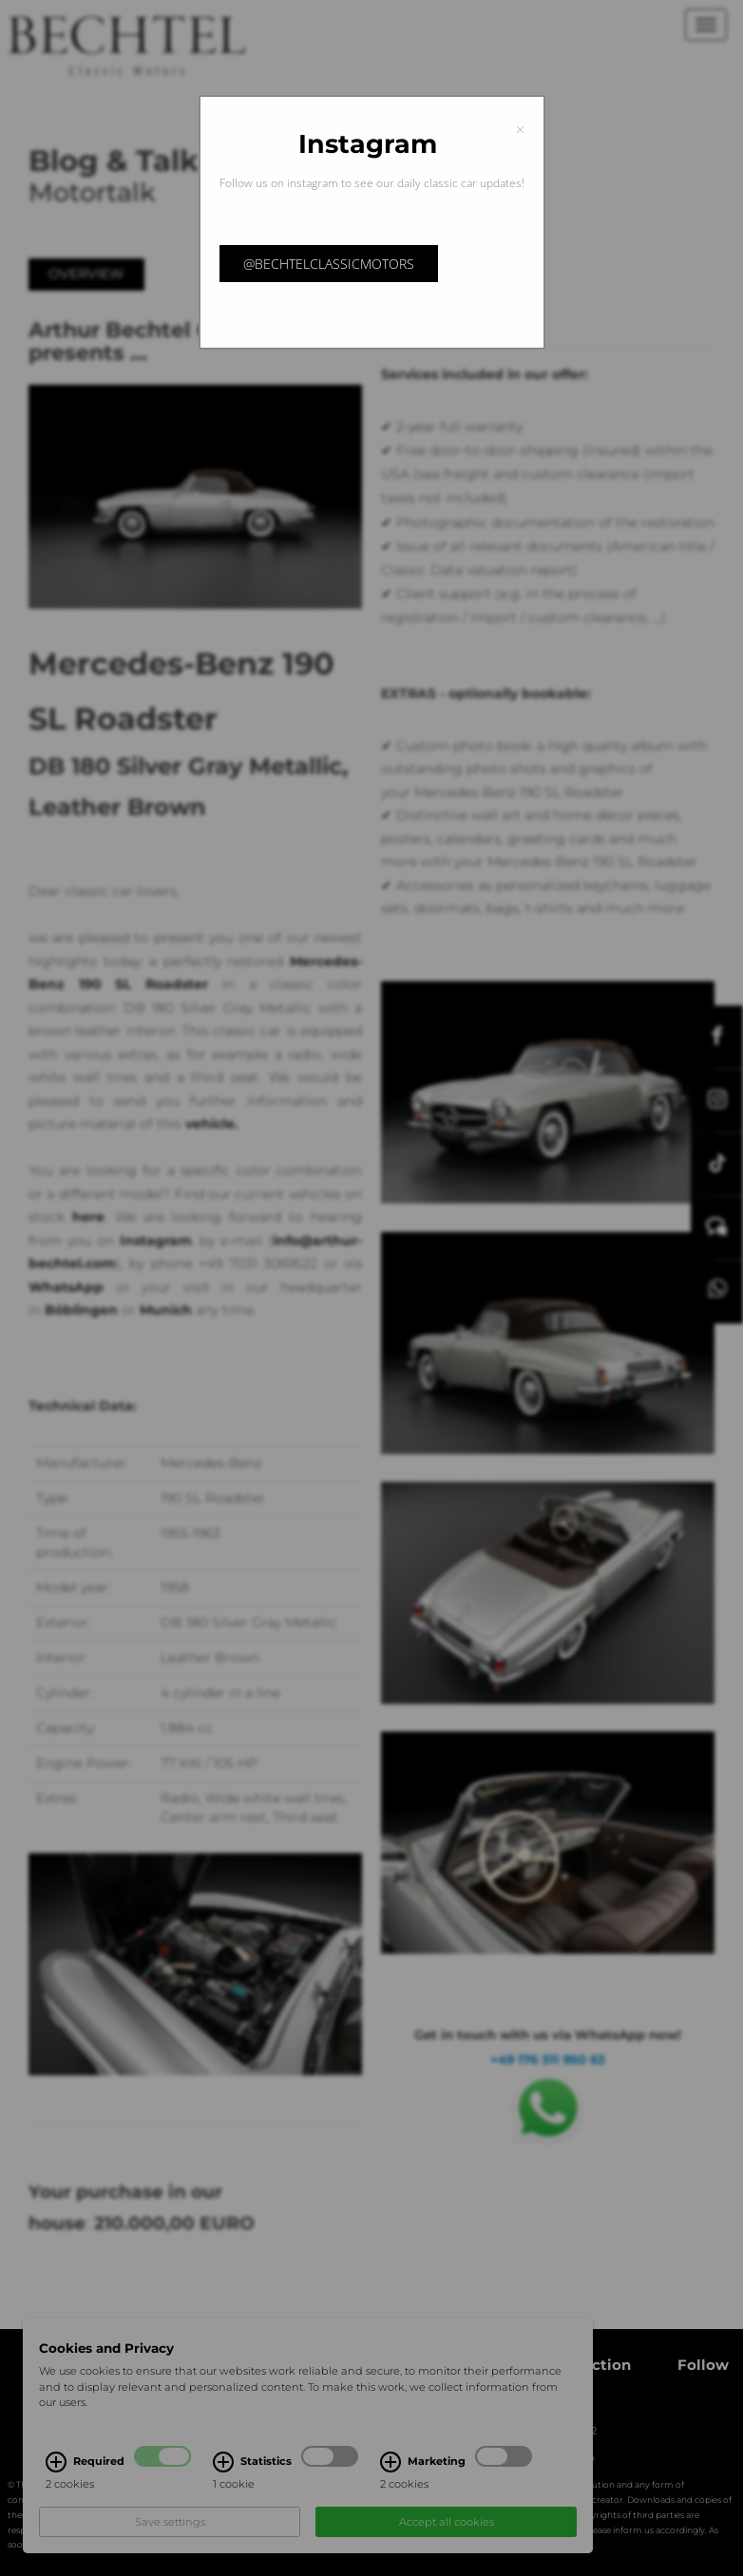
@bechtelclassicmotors (328, 264)
